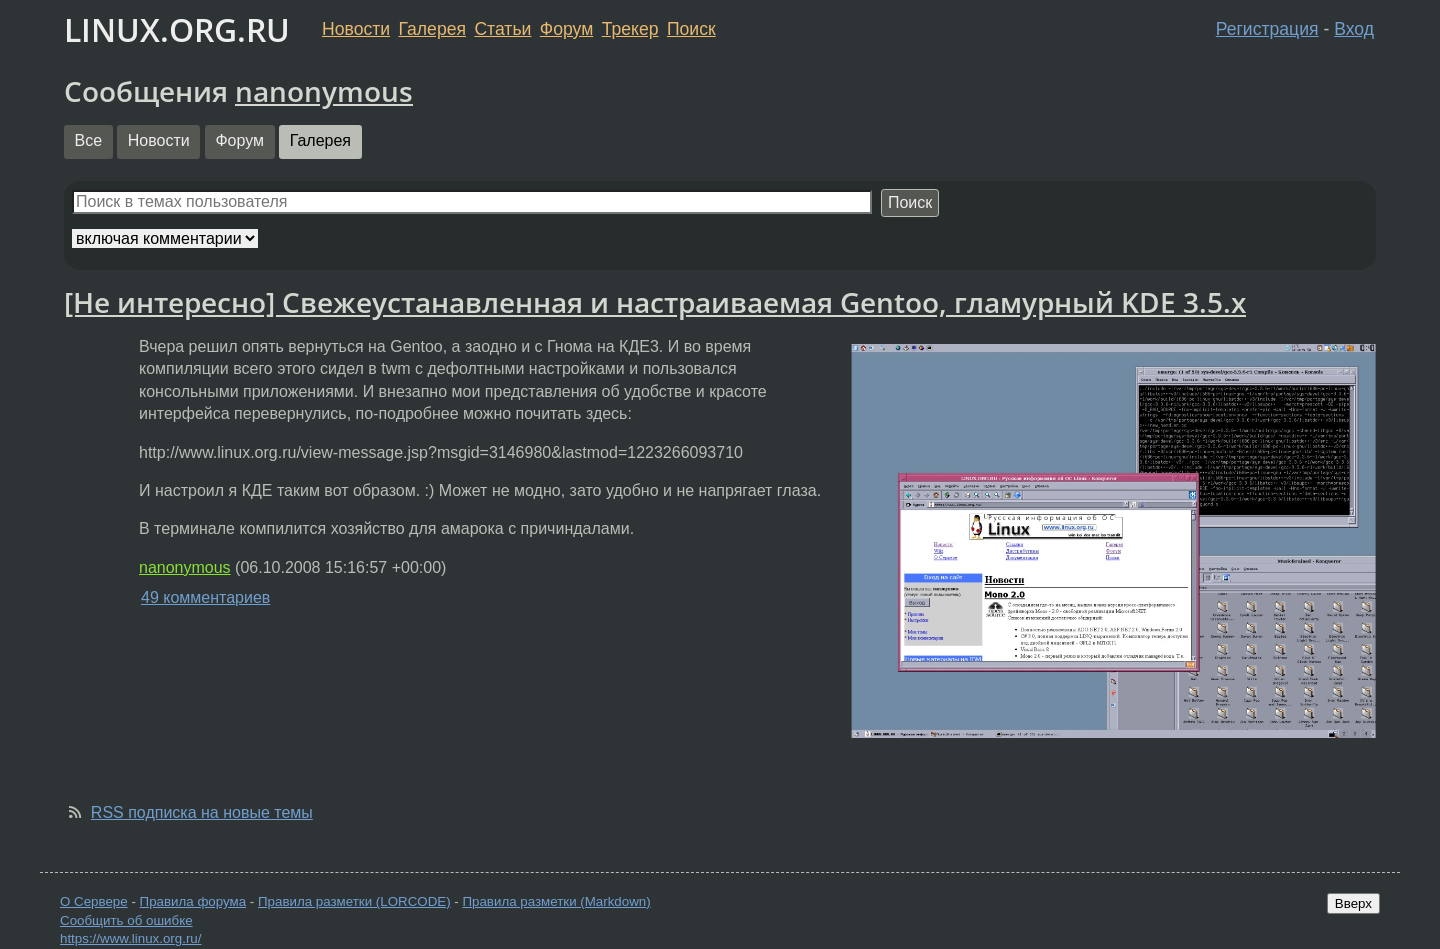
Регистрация (1267, 29)
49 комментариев (205, 597)
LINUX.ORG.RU (177, 29)
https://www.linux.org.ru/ (130, 938)
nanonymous (324, 91)
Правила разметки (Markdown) (556, 901)
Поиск (691, 29)
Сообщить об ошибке (126, 920)
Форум (566, 29)
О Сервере (94, 901)
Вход (1354, 29)
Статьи (502, 29)
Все (89, 140)
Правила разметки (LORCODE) (354, 901)
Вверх (1353, 903)
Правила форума (193, 901)
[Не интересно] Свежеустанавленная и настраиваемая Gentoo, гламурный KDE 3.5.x (655, 302)
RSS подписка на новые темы (202, 812)
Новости (356, 29)
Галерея (432, 29)
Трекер (630, 29)
